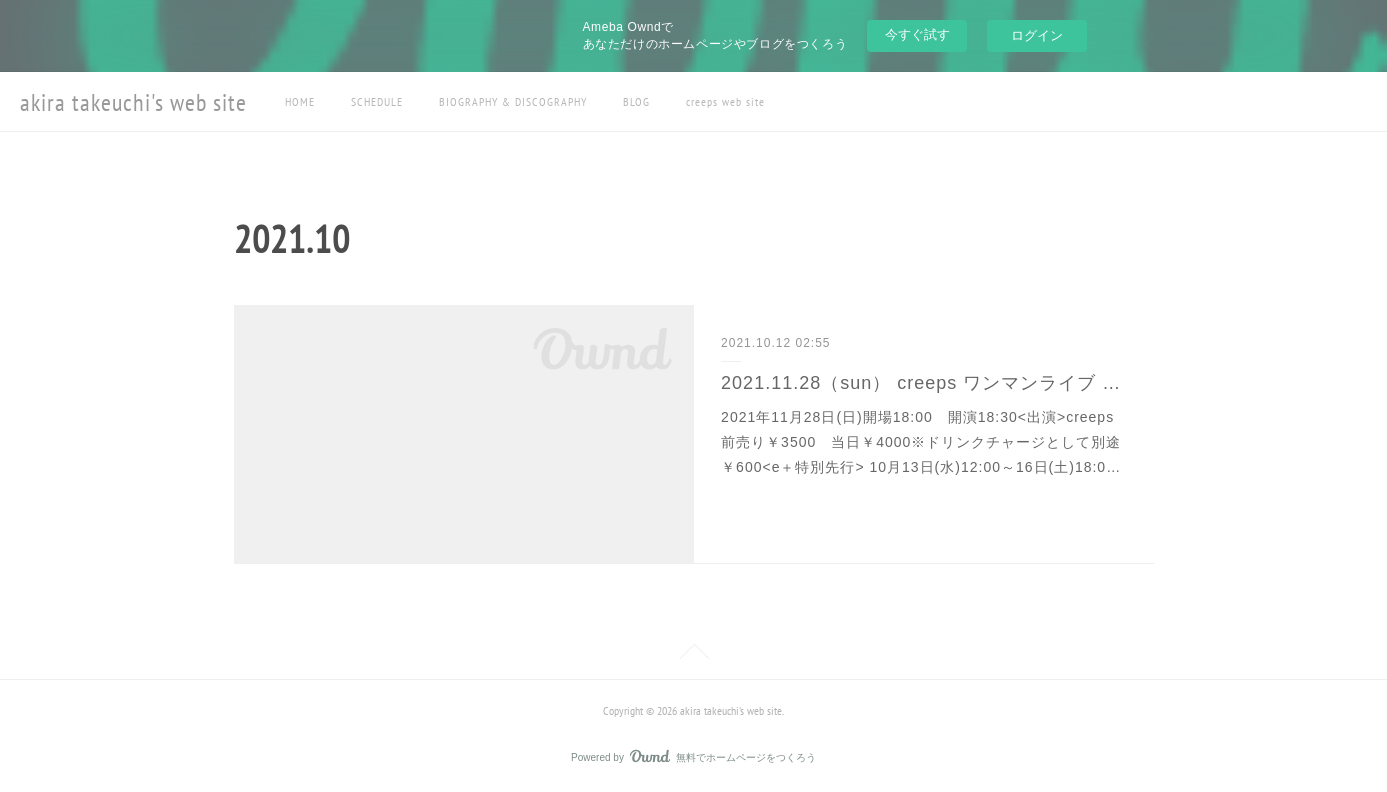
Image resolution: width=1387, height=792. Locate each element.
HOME (300, 101)
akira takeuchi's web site (133, 102)
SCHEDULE (377, 101)
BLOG (636, 101)
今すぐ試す (917, 34)
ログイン (1037, 35)
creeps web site (725, 101)
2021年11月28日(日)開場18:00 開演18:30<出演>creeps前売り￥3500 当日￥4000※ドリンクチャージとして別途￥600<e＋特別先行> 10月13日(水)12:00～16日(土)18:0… (921, 442)
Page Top (693, 655)
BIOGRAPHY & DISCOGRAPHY (513, 101)
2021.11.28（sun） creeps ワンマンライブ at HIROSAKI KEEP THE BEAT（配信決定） (923, 383)
